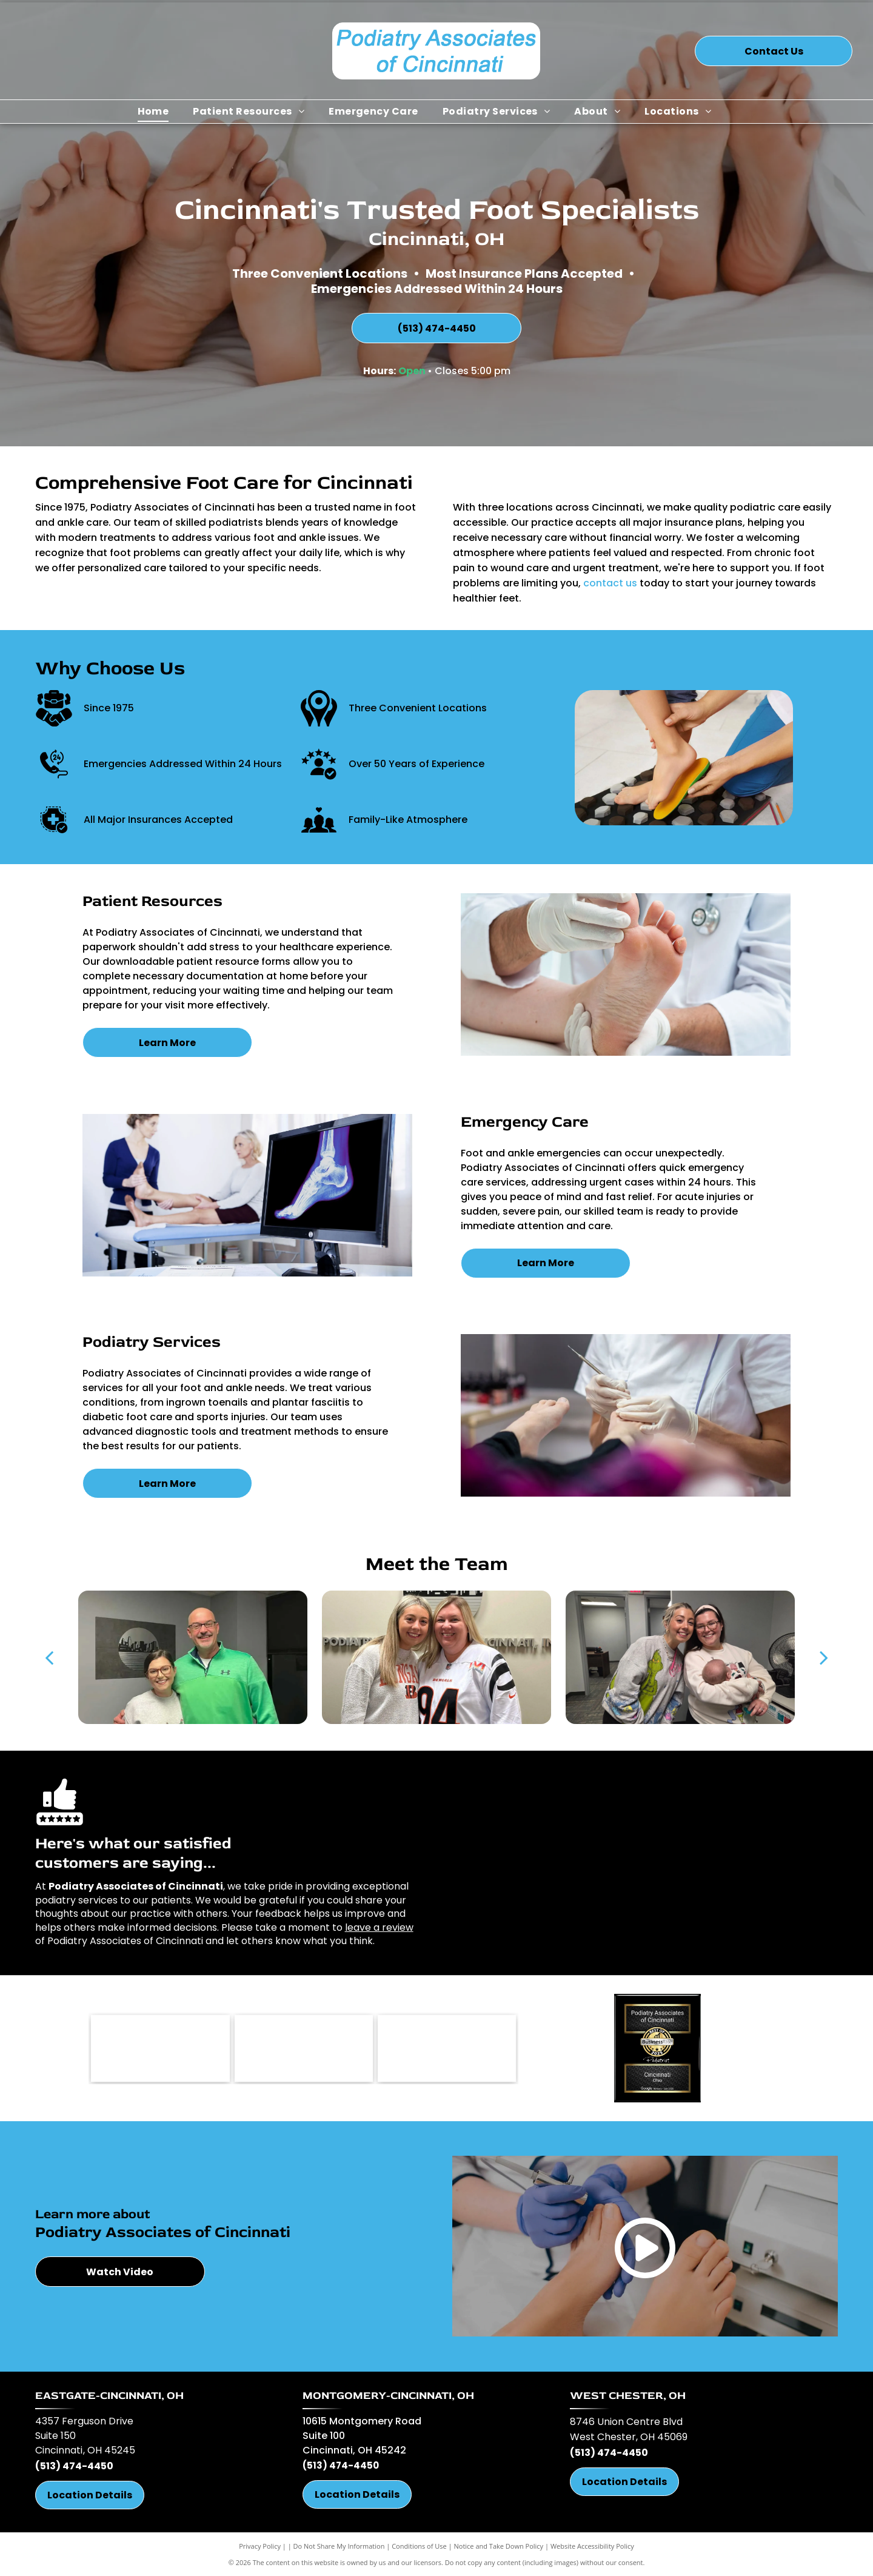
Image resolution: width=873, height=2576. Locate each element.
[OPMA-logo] (160, 2048)
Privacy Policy (260, 2546)
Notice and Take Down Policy (499, 2546)
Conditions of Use (419, 2546)
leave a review (379, 1927)
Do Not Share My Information (339, 2546)
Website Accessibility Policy (592, 2546)
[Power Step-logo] (447, 2048)
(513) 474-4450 (74, 2466)
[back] (49, 1657)
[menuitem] (153, 111)
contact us (610, 583)
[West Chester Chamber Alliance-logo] (304, 2048)
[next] (824, 1657)
